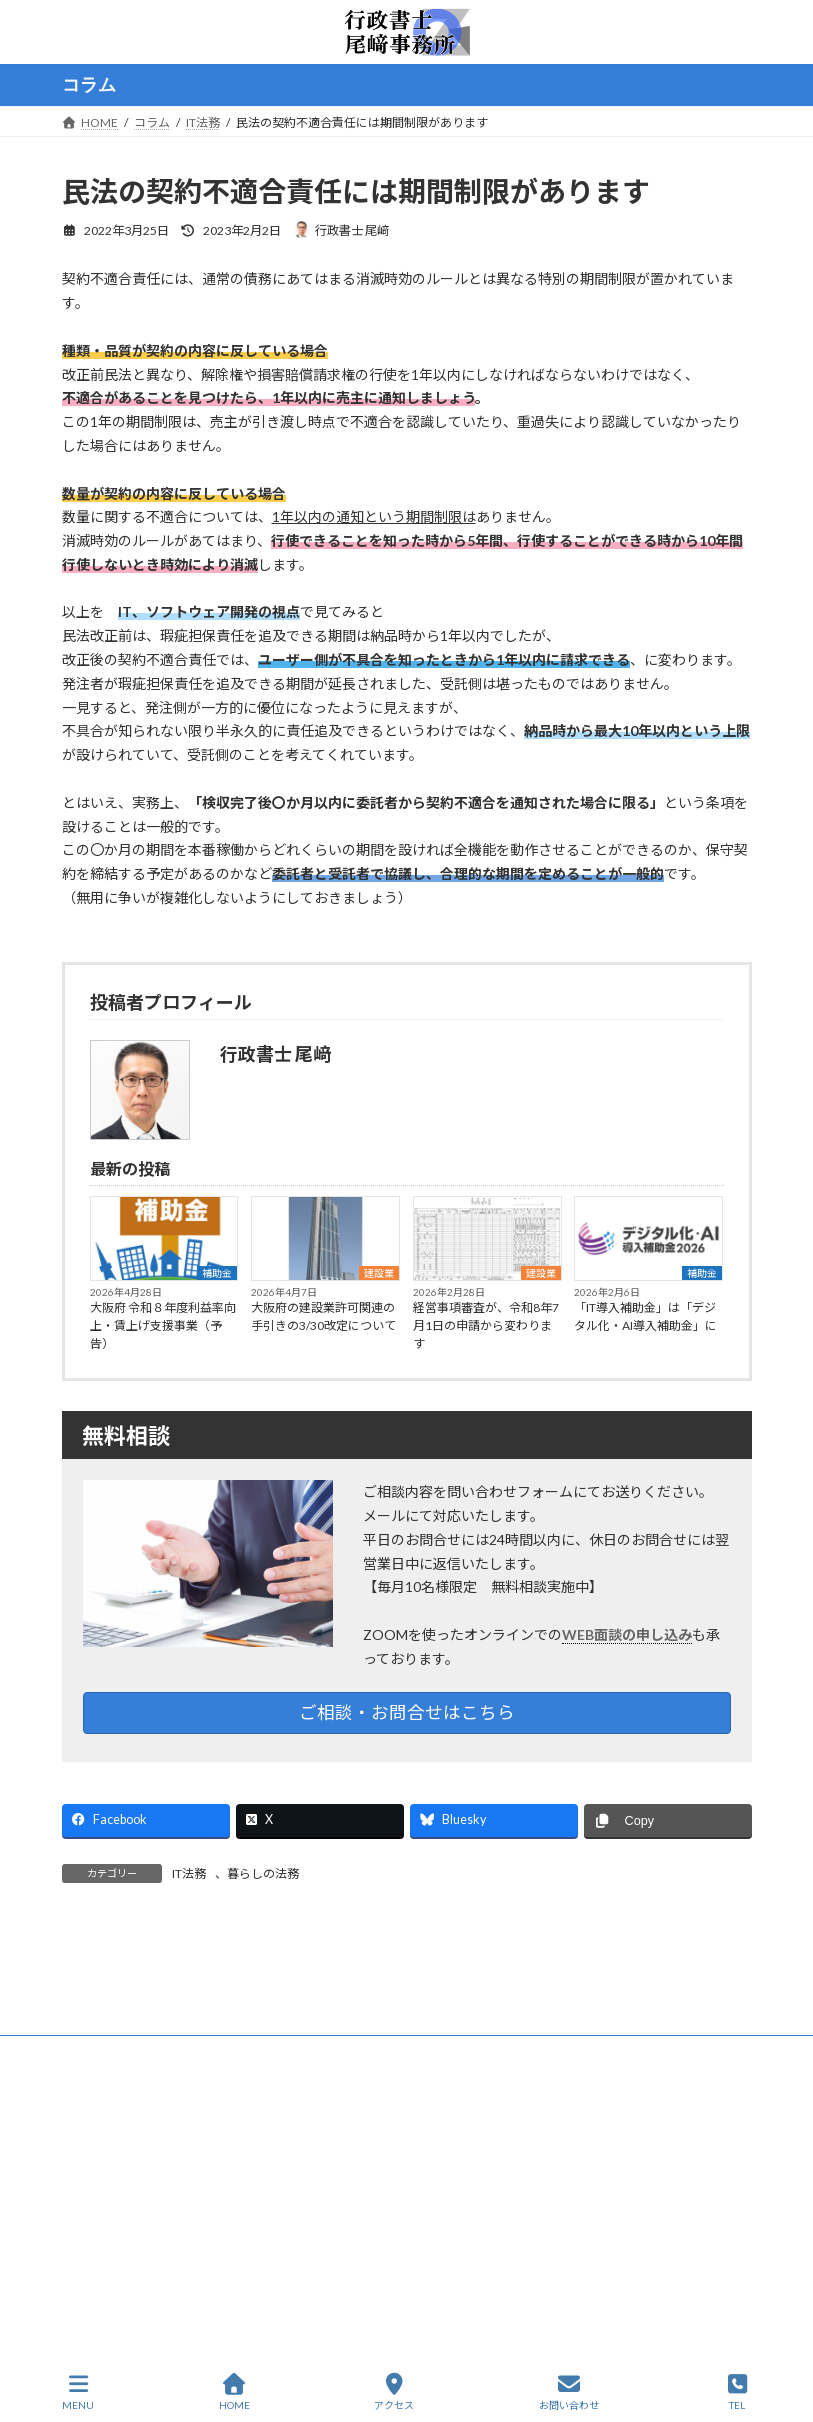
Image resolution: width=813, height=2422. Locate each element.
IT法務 (189, 1873)
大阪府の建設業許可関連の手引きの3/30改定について (323, 1316)
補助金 (217, 1273)
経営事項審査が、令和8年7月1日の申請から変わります (486, 1325)
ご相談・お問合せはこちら (407, 1712)
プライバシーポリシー (141, 2204)
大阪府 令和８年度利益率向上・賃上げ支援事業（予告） (163, 1325)
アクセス (394, 2392)
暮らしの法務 (263, 1873)
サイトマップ (276, 2204)
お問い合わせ (569, 2392)
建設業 (379, 1273)
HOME (369, 2204)
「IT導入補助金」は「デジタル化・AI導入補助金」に (645, 1316)
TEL (737, 2392)
